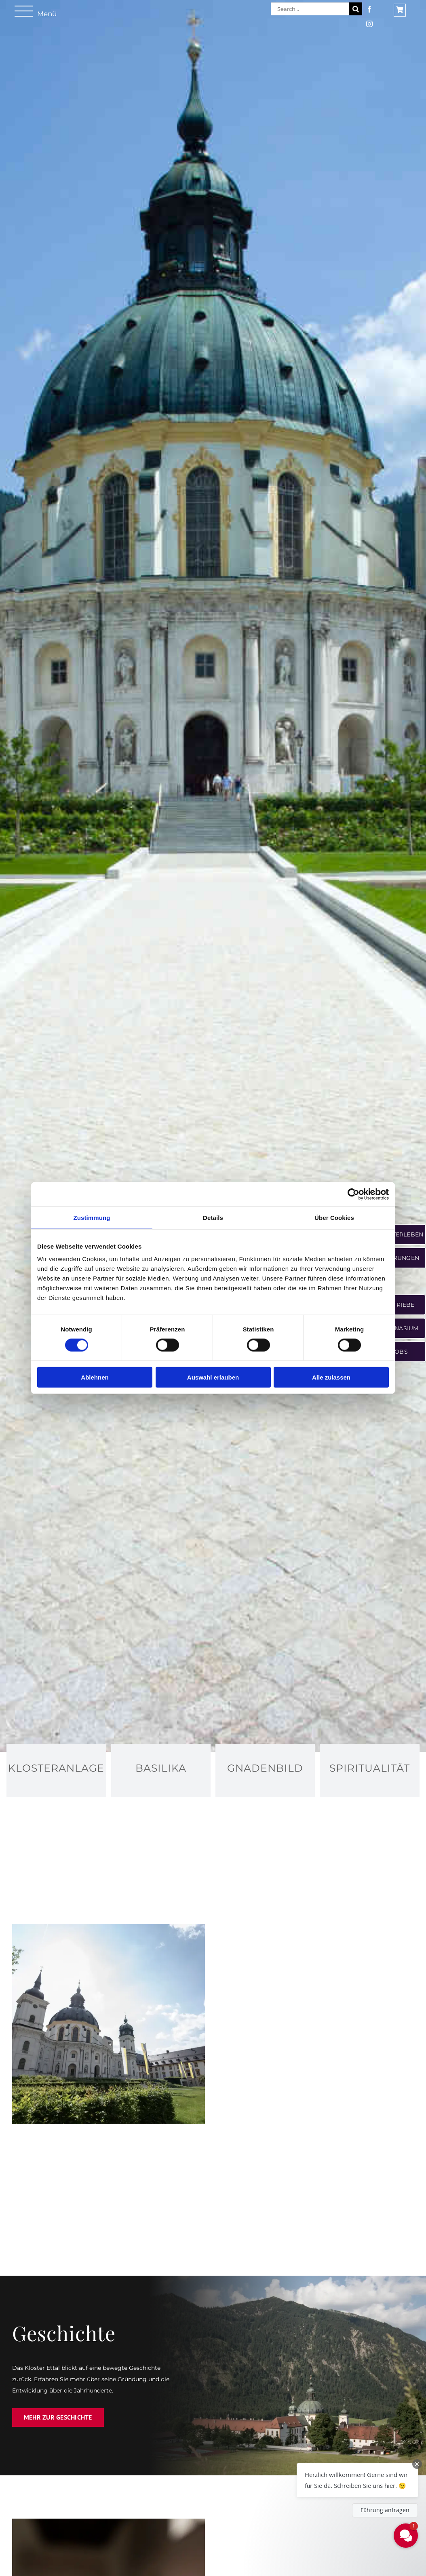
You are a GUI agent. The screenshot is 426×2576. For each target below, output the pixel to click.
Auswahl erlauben (213, 1377)
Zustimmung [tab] (92, 1217)
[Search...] (310, 8)
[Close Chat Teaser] (417, 2464)
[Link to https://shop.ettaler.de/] (400, 10)
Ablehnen (94, 1377)
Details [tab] (213, 1217)
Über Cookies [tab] (334, 1217)
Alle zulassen (331, 1377)
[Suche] (355, 8)
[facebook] (369, 9)
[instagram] (369, 24)
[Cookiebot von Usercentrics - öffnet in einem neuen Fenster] (353, 1194)
